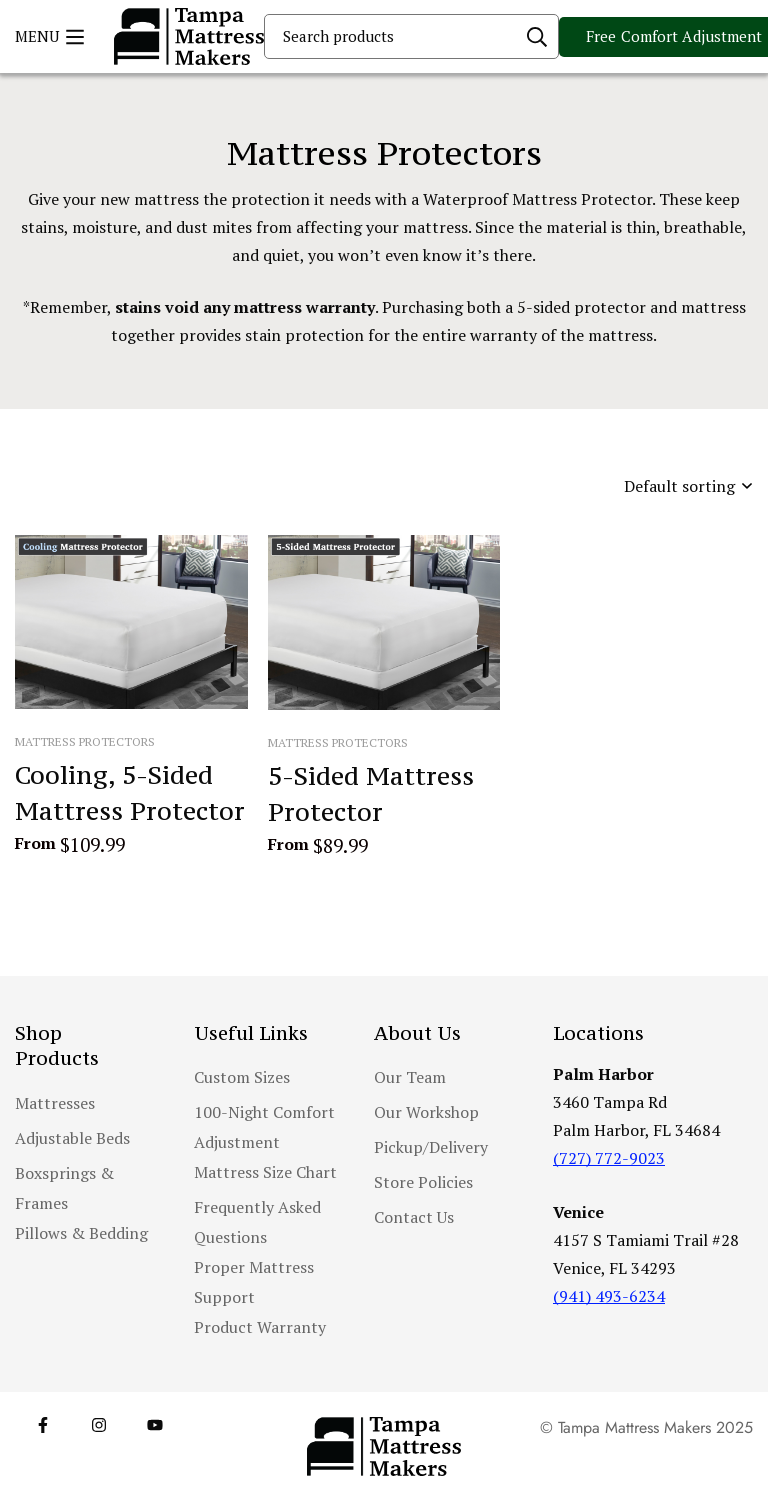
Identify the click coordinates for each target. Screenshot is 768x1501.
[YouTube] (155, 1425)
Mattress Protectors (85, 741)
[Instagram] (99, 1425)
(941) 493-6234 (609, 1296)
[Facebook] (43, 1425)
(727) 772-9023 (609, 1158)
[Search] (536, 36)
